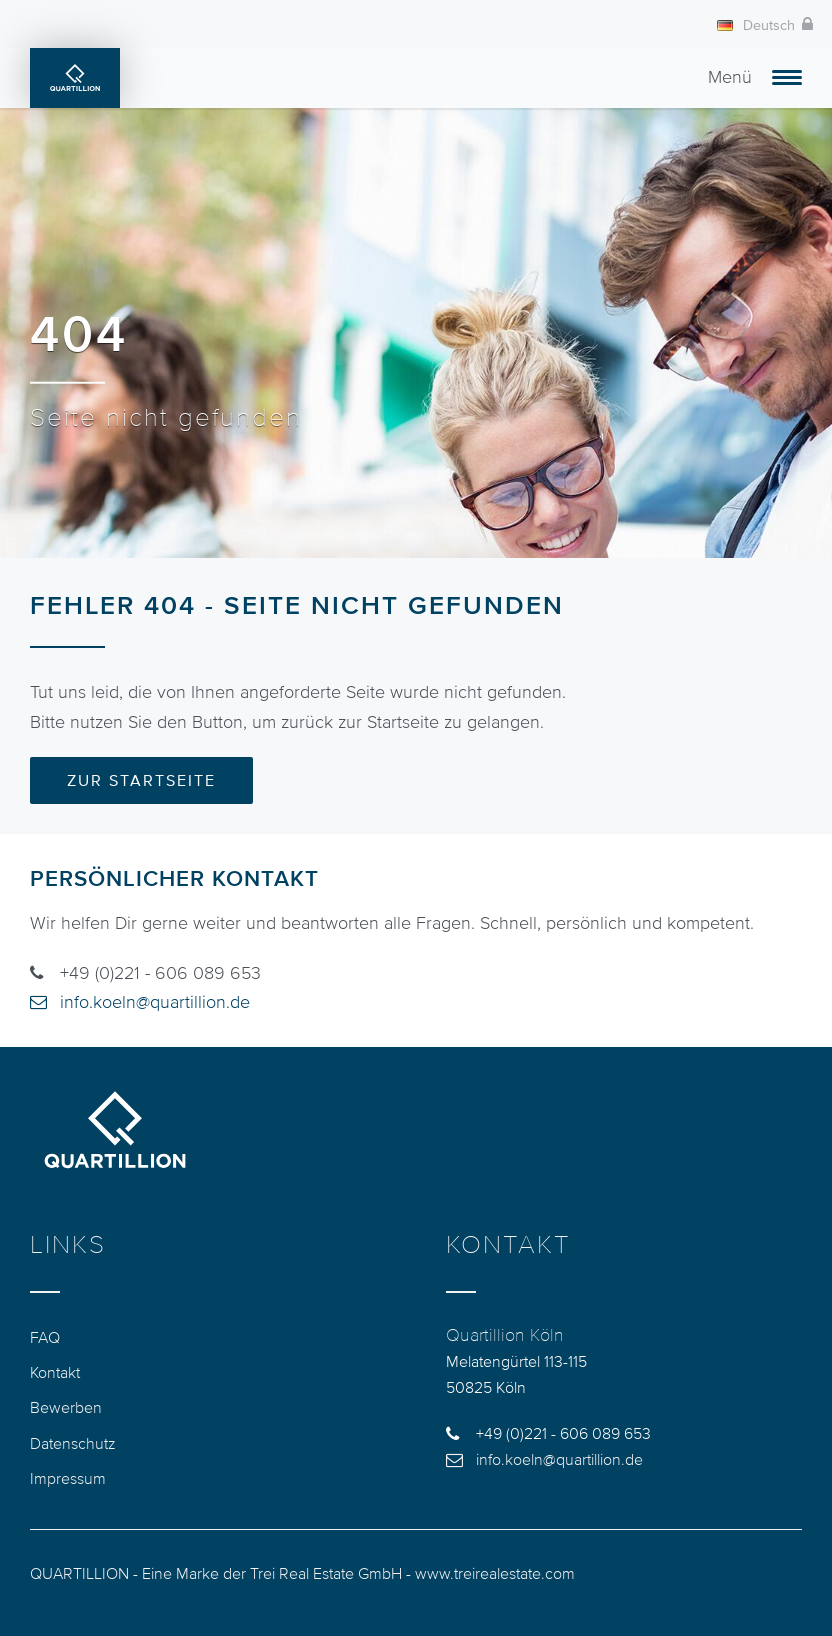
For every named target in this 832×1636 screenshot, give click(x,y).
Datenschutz (73, 1443)
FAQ (45, 1337)
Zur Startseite (141, 780)
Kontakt (55, 1372)
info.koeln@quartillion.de (155, 1002)
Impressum (68, 1478)
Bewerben (66, 1407)
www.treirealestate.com (495, 1573)
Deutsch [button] (756, 25)
